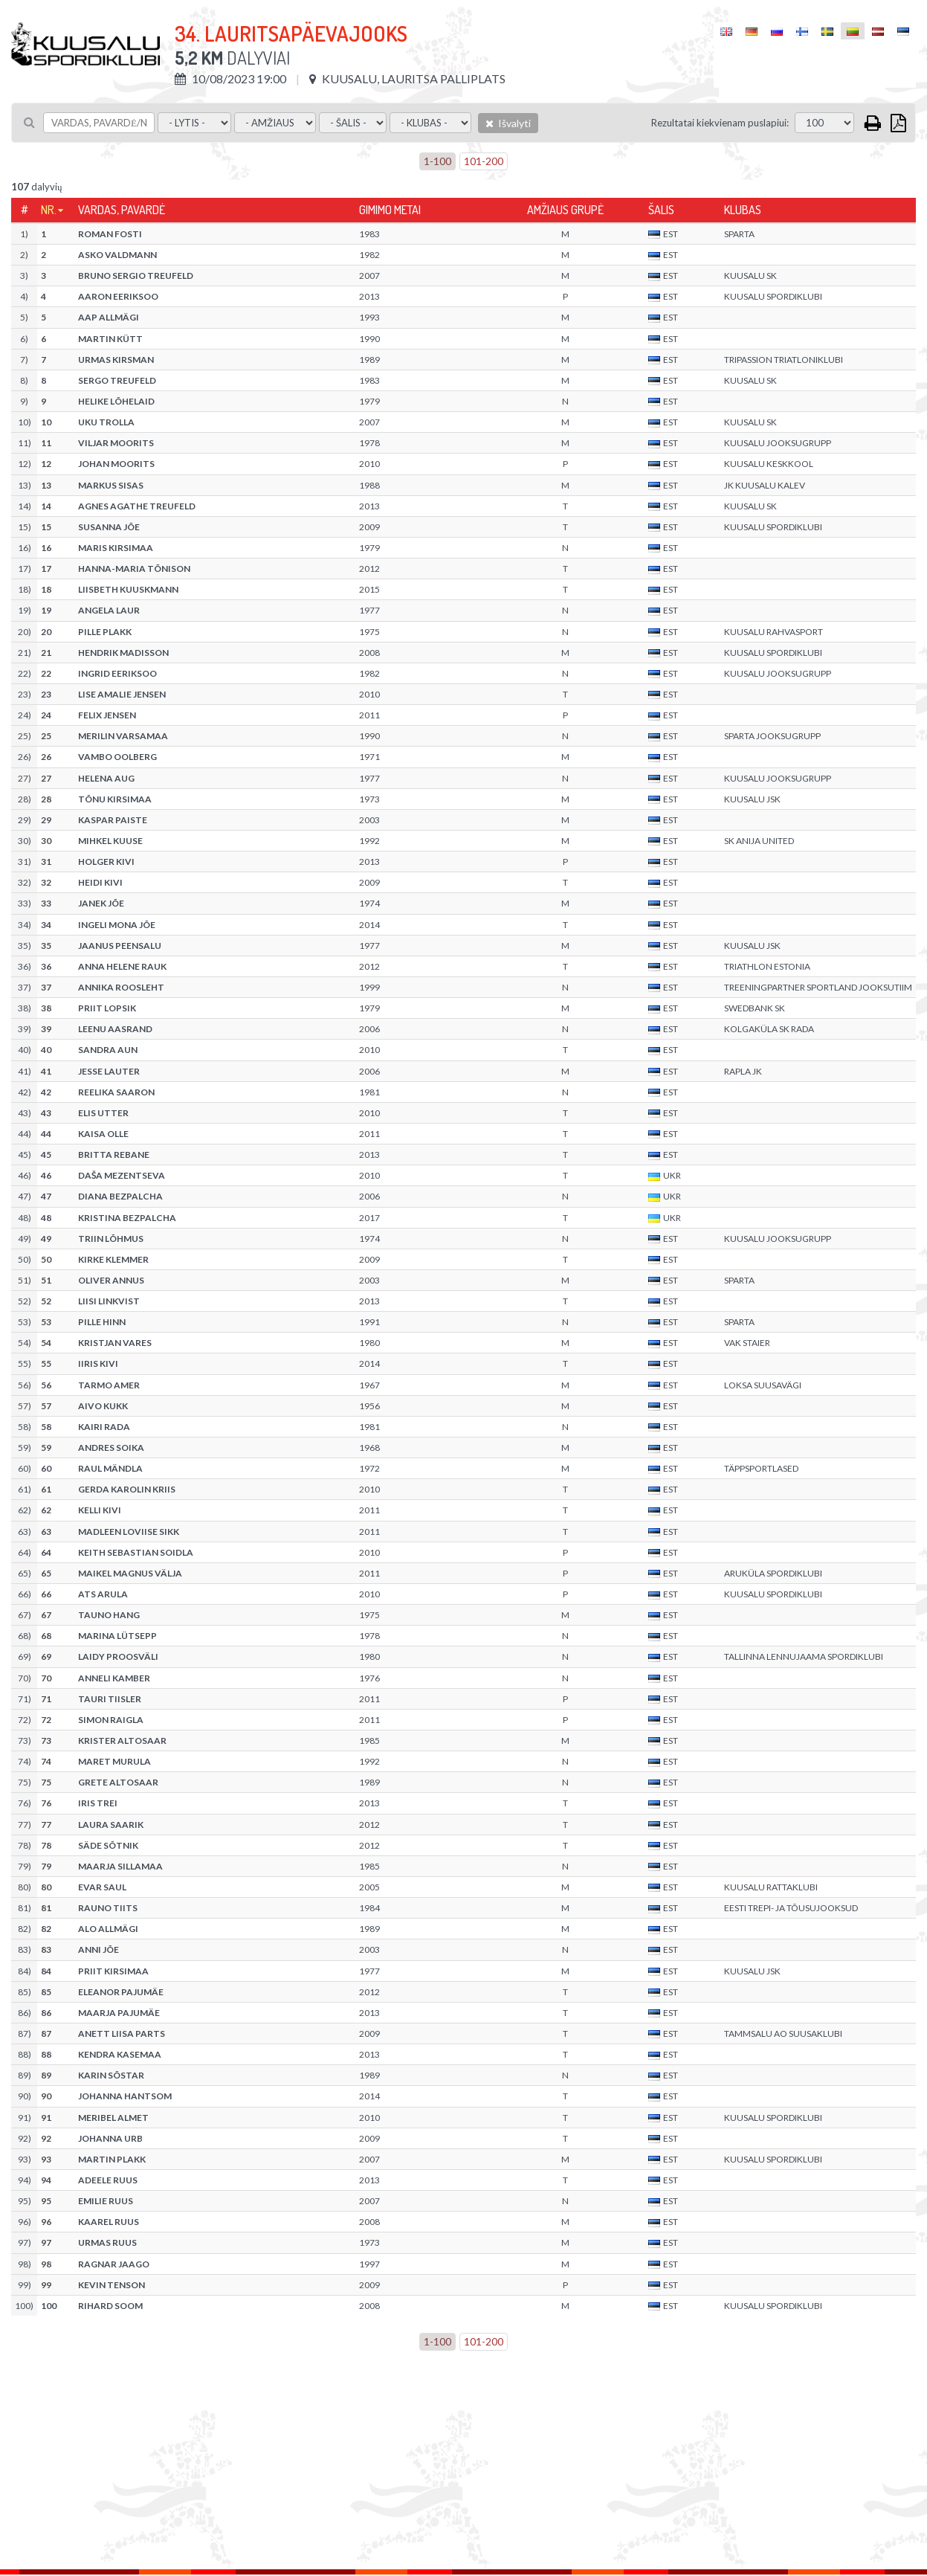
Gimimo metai (390, 209)
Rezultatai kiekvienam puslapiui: (720, 123)
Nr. (48, 209)
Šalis (661, 209)
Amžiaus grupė (565, 209)
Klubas (742, 209)
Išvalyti (508, 123)
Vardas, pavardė (121, 209)
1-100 (437, 161)
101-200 (483, 161)
